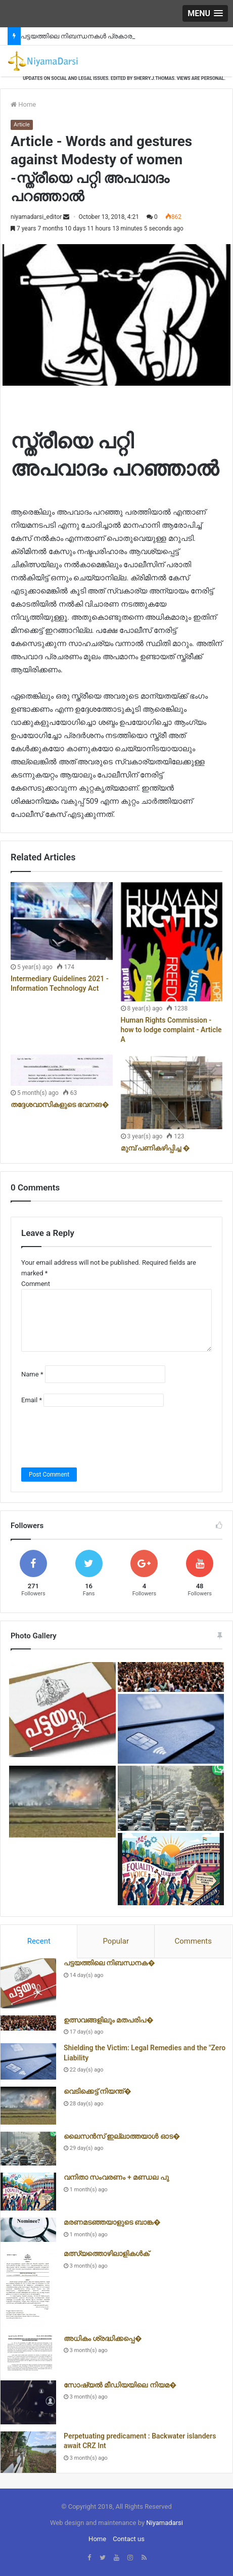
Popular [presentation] (116, 1941)
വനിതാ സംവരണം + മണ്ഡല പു (116, 2177)
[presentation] (98, 1437)
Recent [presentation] (39, 1941)
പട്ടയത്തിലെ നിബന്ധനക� (109, 1963)
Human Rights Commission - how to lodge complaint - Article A (171, 1029)
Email (31, 1400)
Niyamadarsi (164, 2522)
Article (22, 124)
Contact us (129, 2539)
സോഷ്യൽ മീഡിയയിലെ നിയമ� (120, 2385)
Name (32, 1374)
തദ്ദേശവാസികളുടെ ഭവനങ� (60, 1104)
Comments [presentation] (193, 1941)
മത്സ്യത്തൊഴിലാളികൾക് (106, 2253)
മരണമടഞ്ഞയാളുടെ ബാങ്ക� (112, 2222)
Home (23, 104)
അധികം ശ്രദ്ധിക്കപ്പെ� (103, 2338)
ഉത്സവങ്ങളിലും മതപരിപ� (109, 2020)
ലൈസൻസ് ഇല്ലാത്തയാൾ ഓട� (122, 2136)
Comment (35, 1283)
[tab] (39, 1941)
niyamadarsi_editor (36, 216)
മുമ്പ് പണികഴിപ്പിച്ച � (155, 1148)
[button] (205, 13)
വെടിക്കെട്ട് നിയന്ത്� (97, 2091)
